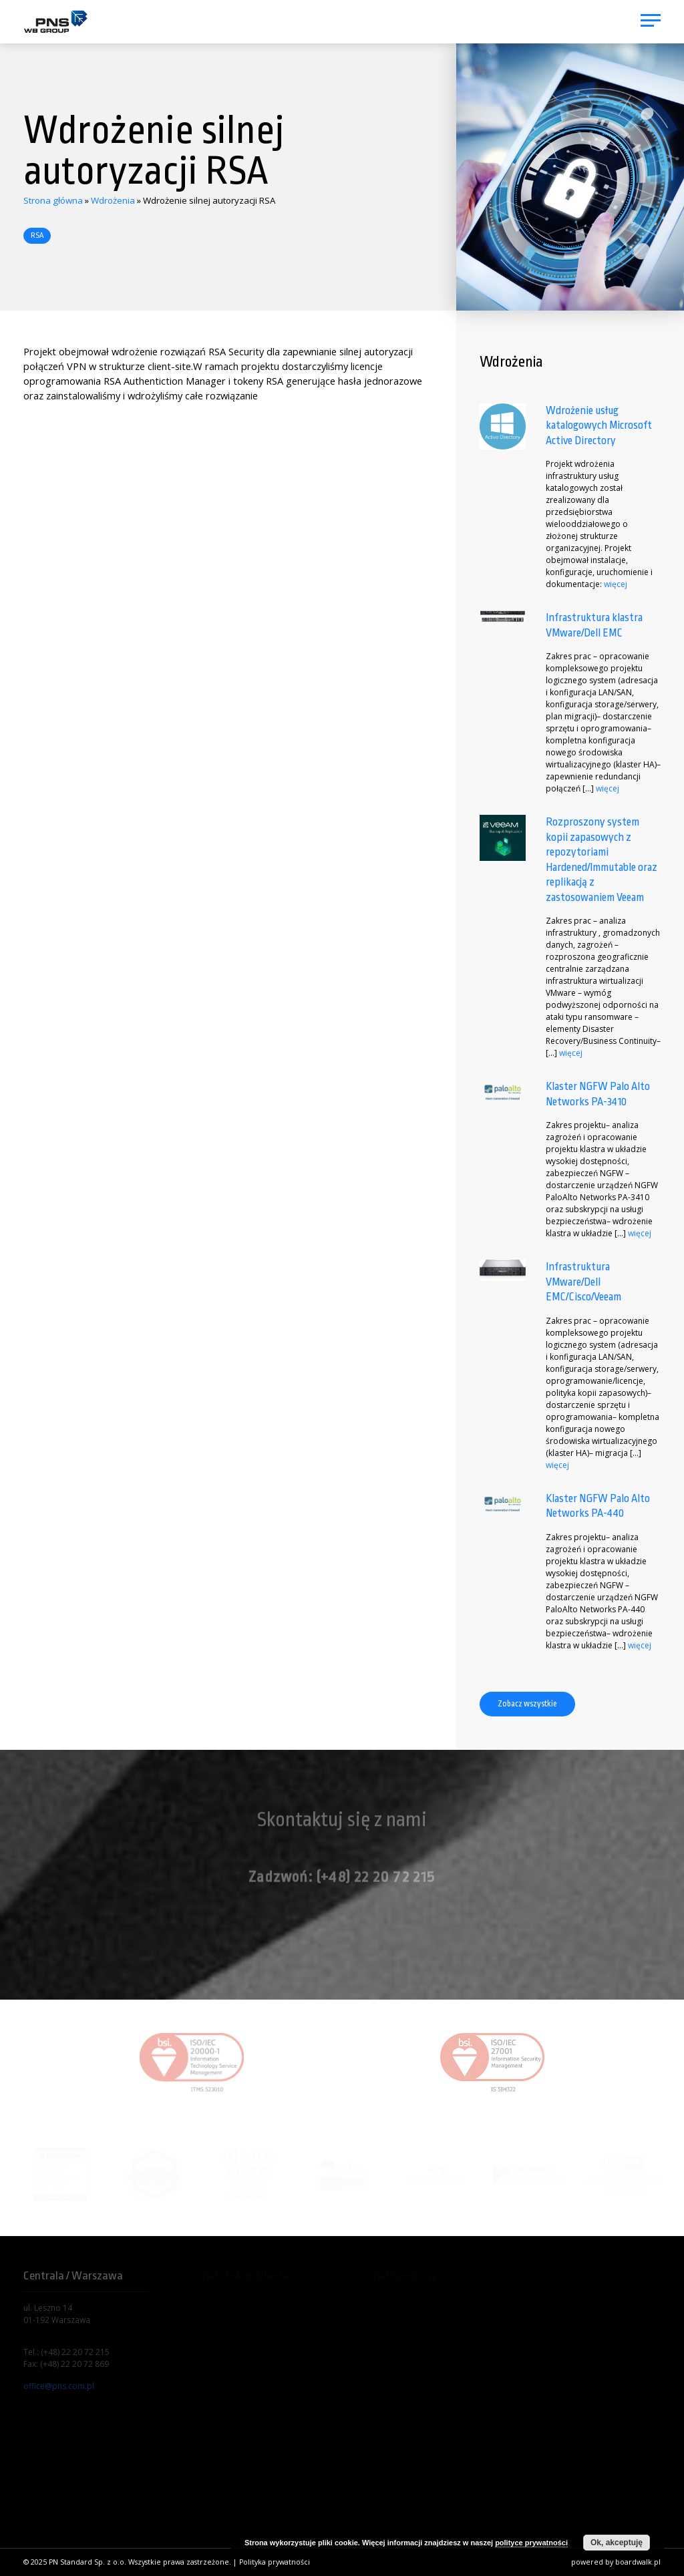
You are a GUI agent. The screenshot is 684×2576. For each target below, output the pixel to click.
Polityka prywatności (274, 2562)
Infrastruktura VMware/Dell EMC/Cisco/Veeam (583, 1281)
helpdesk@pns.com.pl (236, 2342)
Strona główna (53, 200)
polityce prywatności (531, 2543)
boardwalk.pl (638, 2562)
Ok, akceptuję (616, 2542)
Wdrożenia (113, 200)
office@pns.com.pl (58, 2386)
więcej (615, 584)
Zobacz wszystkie (527, 1703)
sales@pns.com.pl (399, 2342)
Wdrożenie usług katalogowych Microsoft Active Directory (599, 425)
